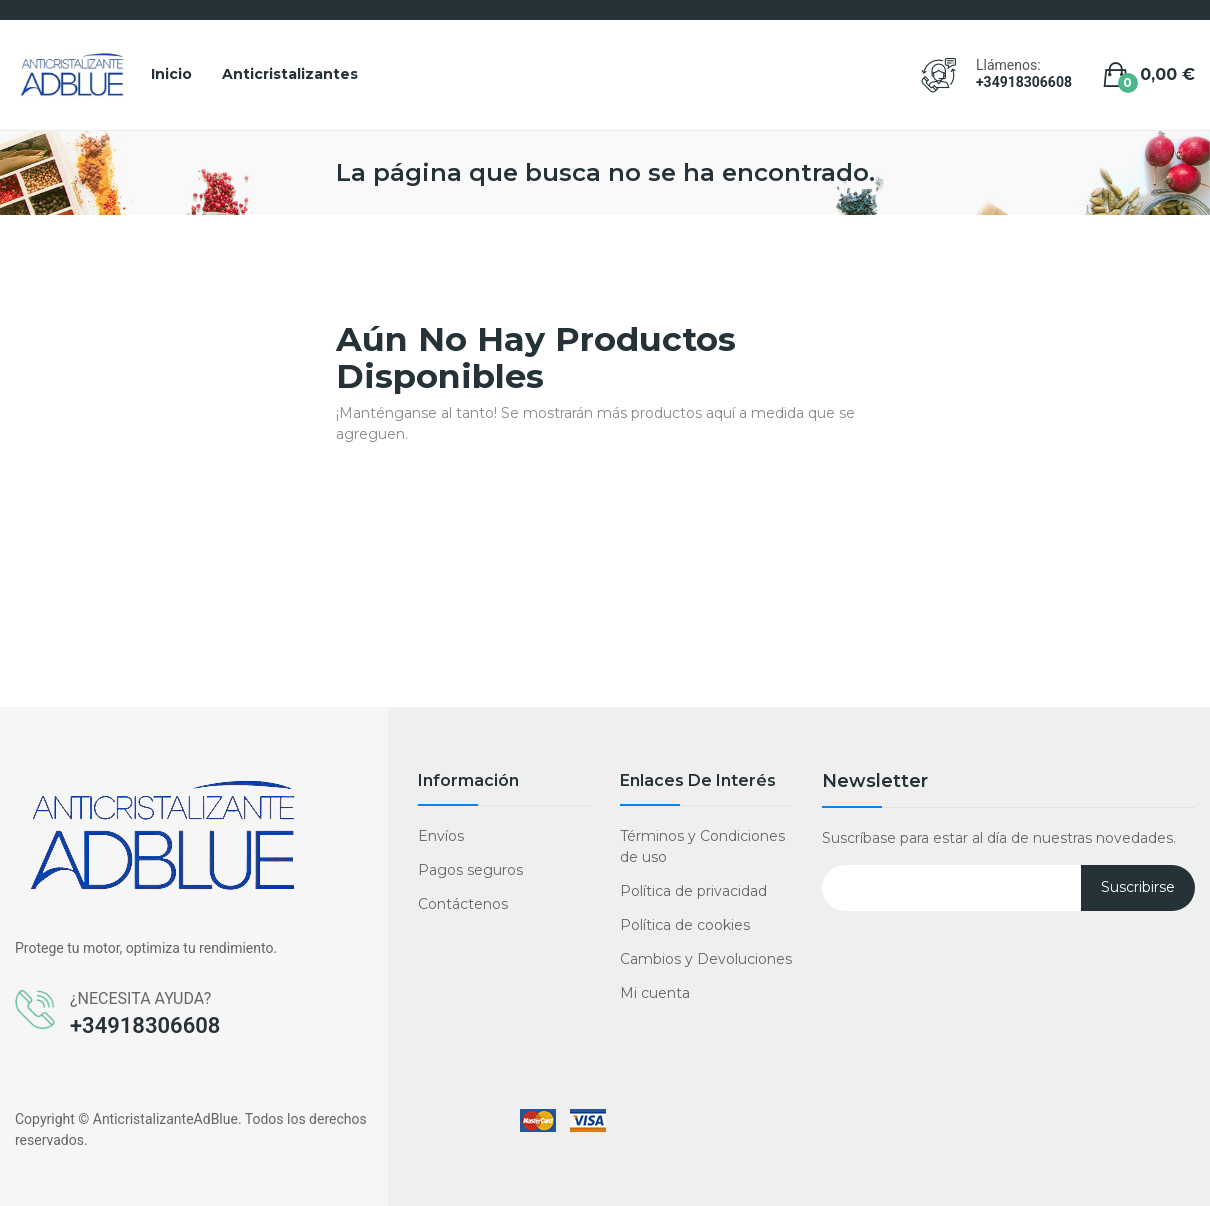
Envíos (441, 836)
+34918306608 (1024, 82)
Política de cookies (685, 925)
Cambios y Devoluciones (706, 959)
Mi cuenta (655, 993)
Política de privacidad (693, 891)
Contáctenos (463, 904)
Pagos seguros (470, 870)
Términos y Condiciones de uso (702, 846)
